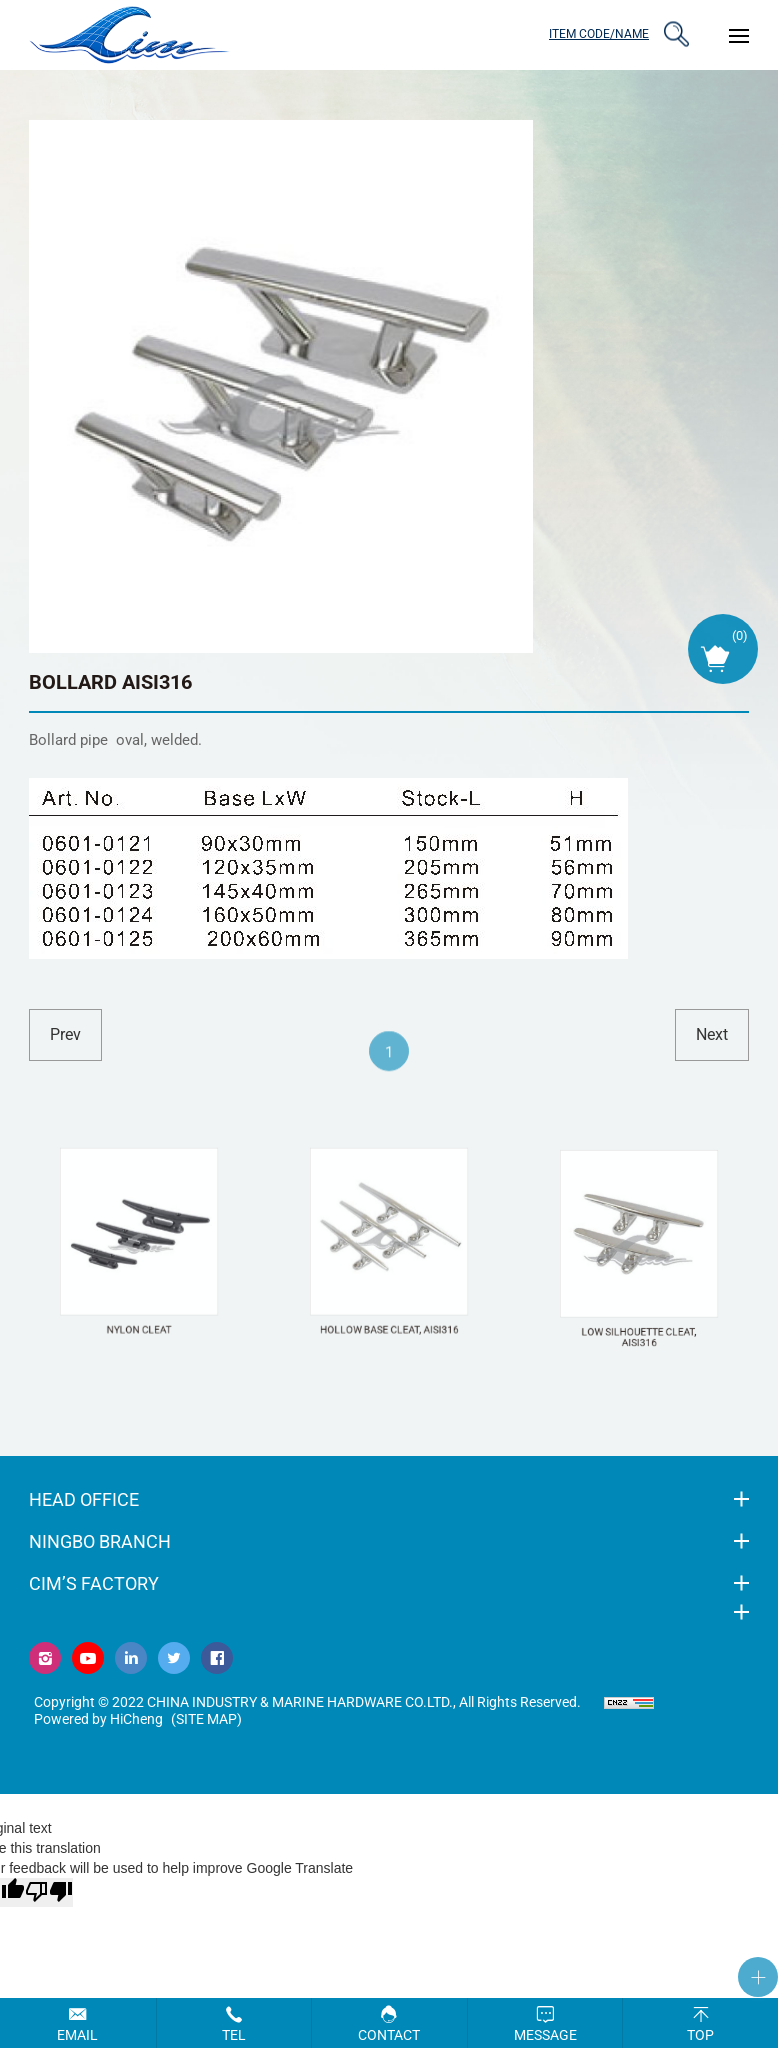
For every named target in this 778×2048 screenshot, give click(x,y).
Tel (234, 2035)
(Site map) (206, 1719)
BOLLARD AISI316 (110, 682)
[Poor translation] (49, 1892)
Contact (389, 2035)
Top (700, 2035)
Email (77, 2035)
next (712, 1034)
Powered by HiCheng (98, 1719)
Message (545, 2035)
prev (65, 1034)
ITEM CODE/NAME (599, 34)
